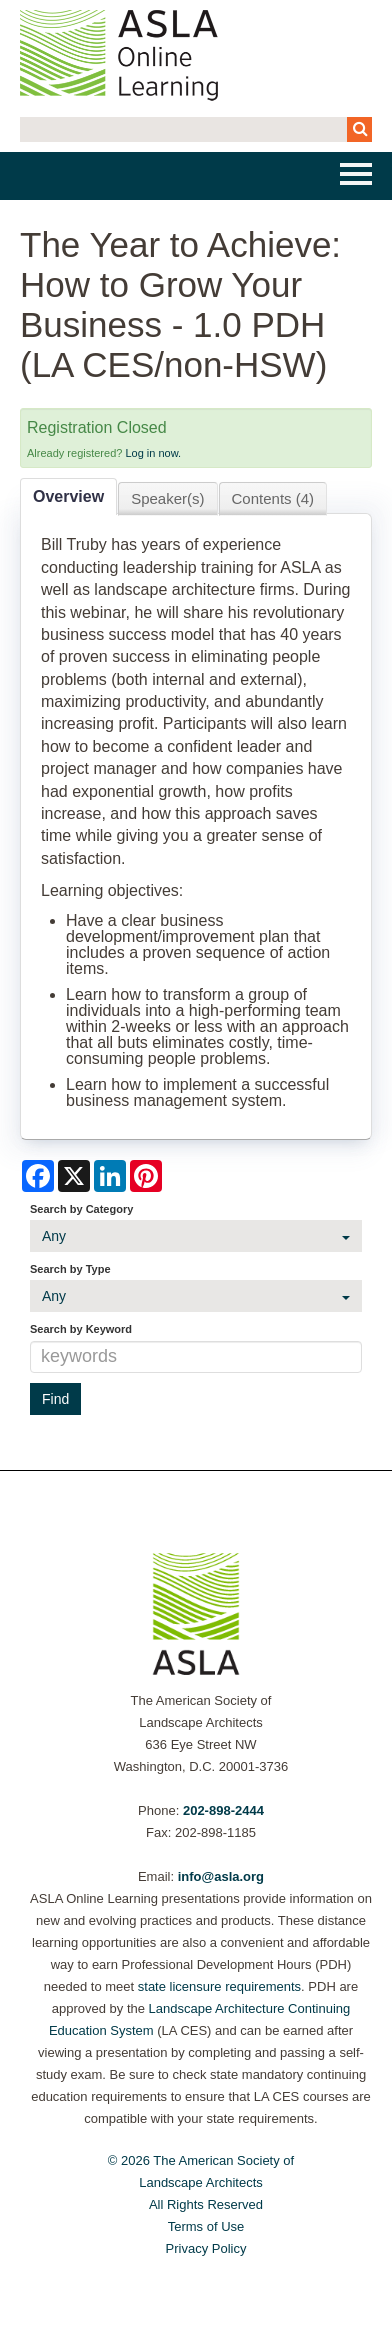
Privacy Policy (206, 2248)
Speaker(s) (167, 498)
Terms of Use (206, 2226)
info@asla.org (221, 1876)
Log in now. (153, 453)
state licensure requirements (219, 1986)
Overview (68, 496)
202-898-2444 (223, 1810)
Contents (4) (273, 498)
